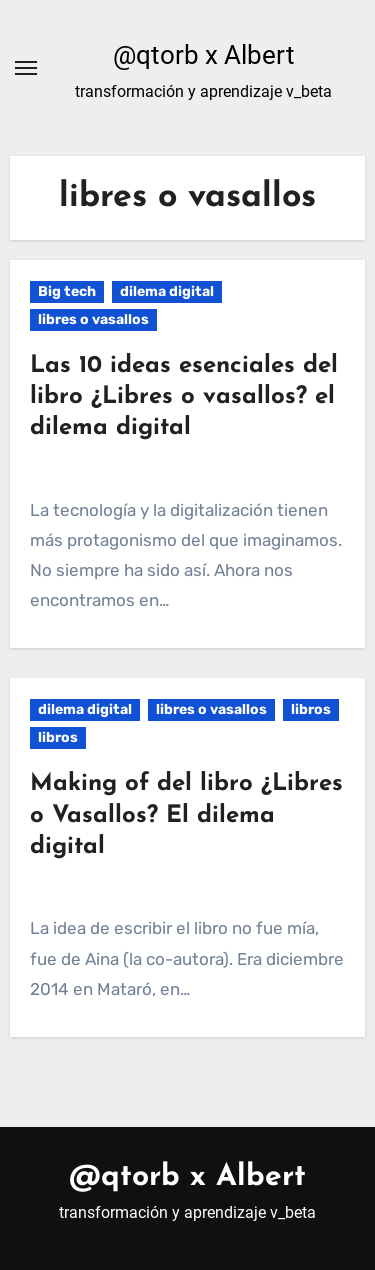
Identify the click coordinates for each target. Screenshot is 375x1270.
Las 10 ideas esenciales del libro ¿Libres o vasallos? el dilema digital (184, 397)
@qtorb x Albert (204, 55)
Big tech (67, 291)
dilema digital (167, 291)
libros (311, 709)
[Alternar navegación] (26, 68)
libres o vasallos (93, 319)
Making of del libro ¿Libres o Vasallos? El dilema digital (186, 815)
